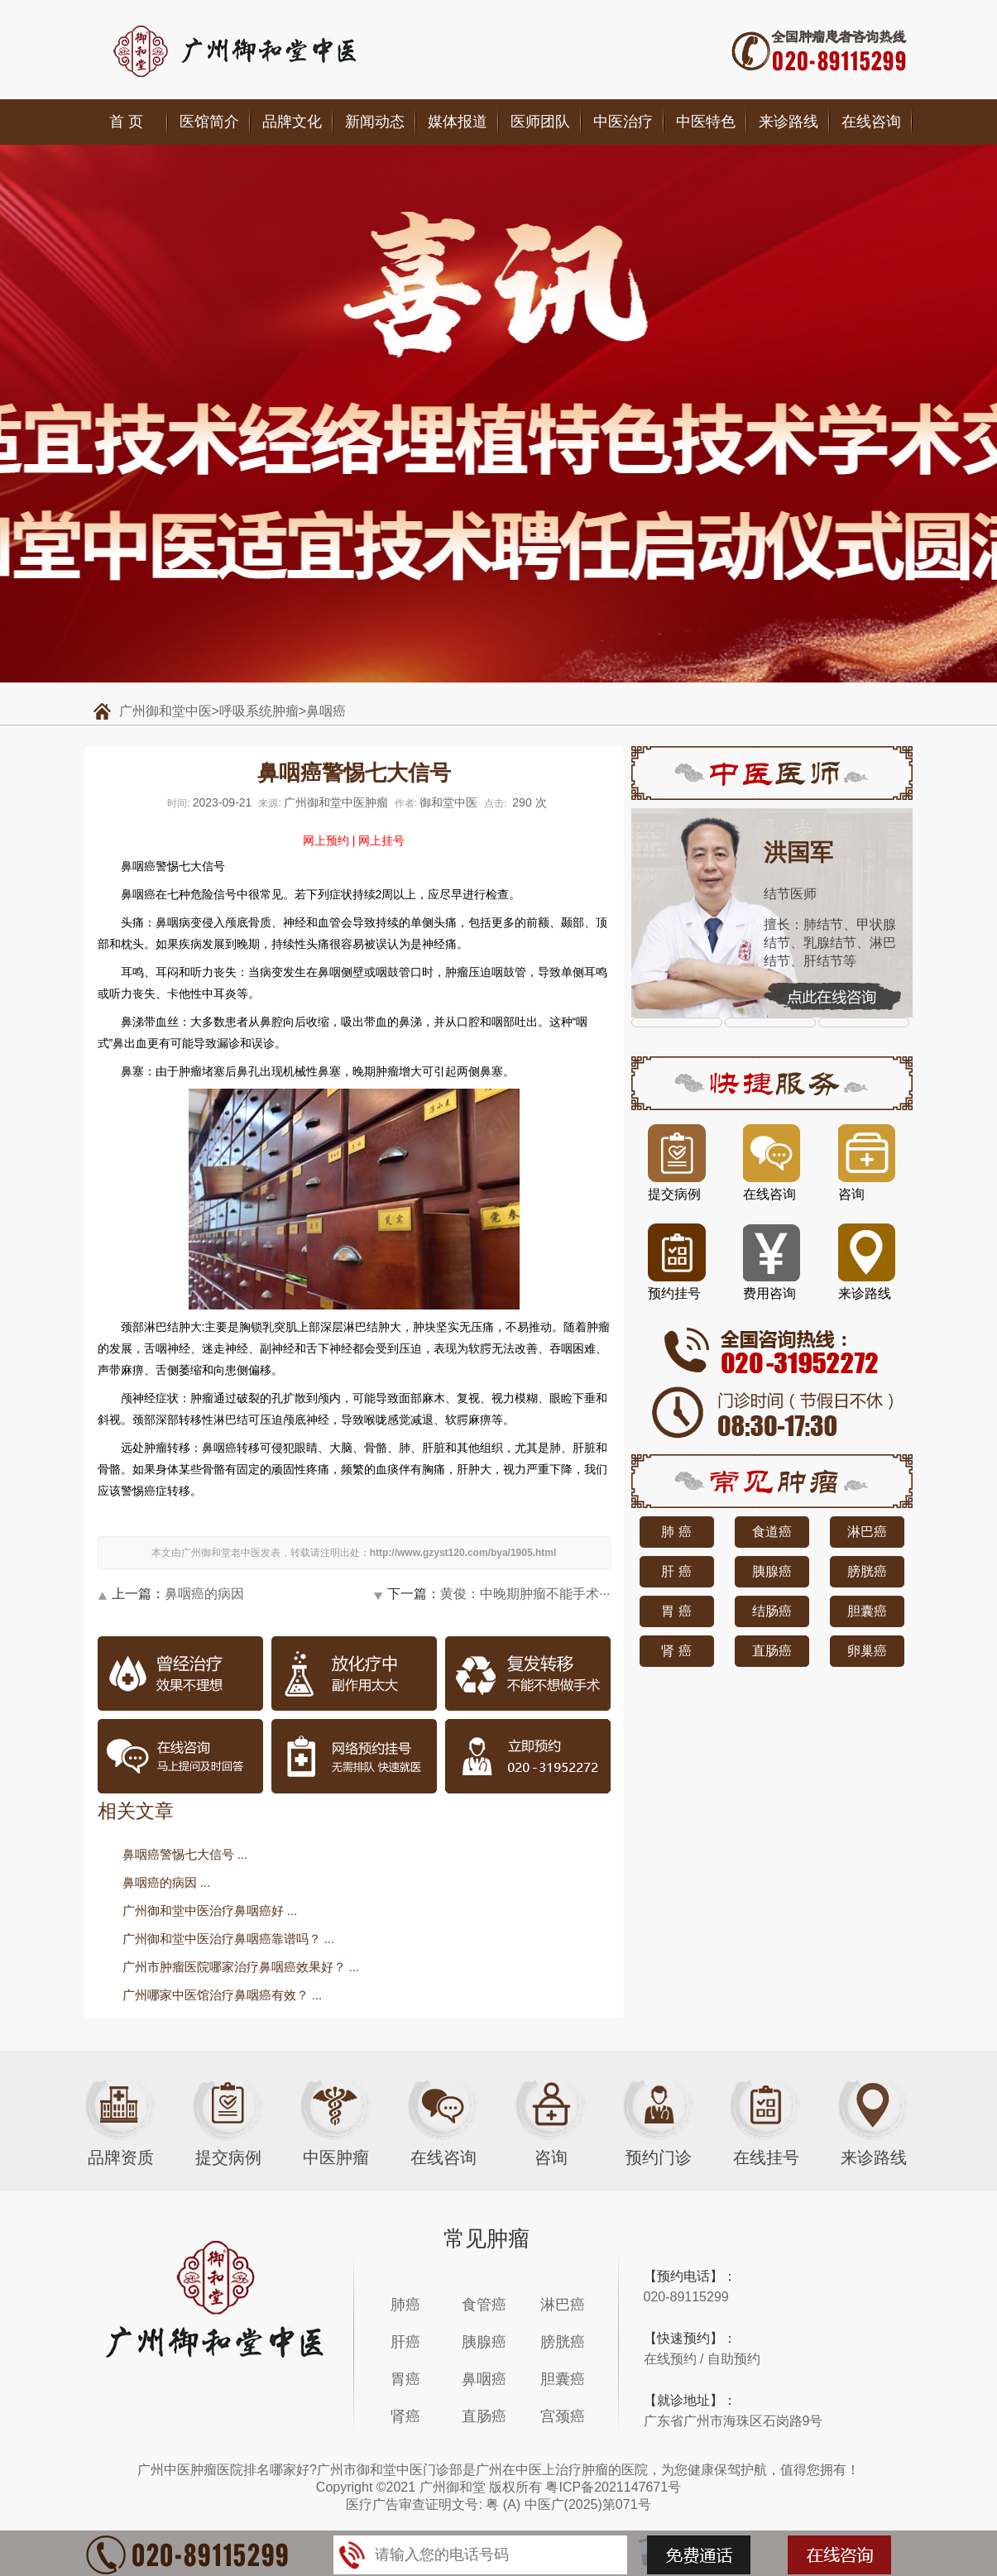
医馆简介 (209, 121)
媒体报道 (457, 121)
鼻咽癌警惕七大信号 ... (185, 1854)
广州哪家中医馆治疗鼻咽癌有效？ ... (222, 1995)
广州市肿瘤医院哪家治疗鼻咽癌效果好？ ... (241, 1967)
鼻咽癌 (326, 711)
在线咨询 (871, 121)
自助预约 (733, 2359)
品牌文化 (292, 121)
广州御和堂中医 (165, 711)
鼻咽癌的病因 (204, 1594)
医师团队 (540, 121)
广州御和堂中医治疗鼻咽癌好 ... (210, 1910)
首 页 (126, 121)
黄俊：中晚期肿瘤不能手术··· (525, 1594)
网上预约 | (329, 840)
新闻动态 (375, 121)
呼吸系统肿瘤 (259, 711)
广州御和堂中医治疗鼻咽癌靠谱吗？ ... (228, 1939)
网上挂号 (381, 840)
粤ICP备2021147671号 (613, 2487)
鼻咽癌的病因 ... (166, 1882)
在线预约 (670, 2359)
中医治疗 (623, 121)
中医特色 (706, 121)
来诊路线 (788, 121)
